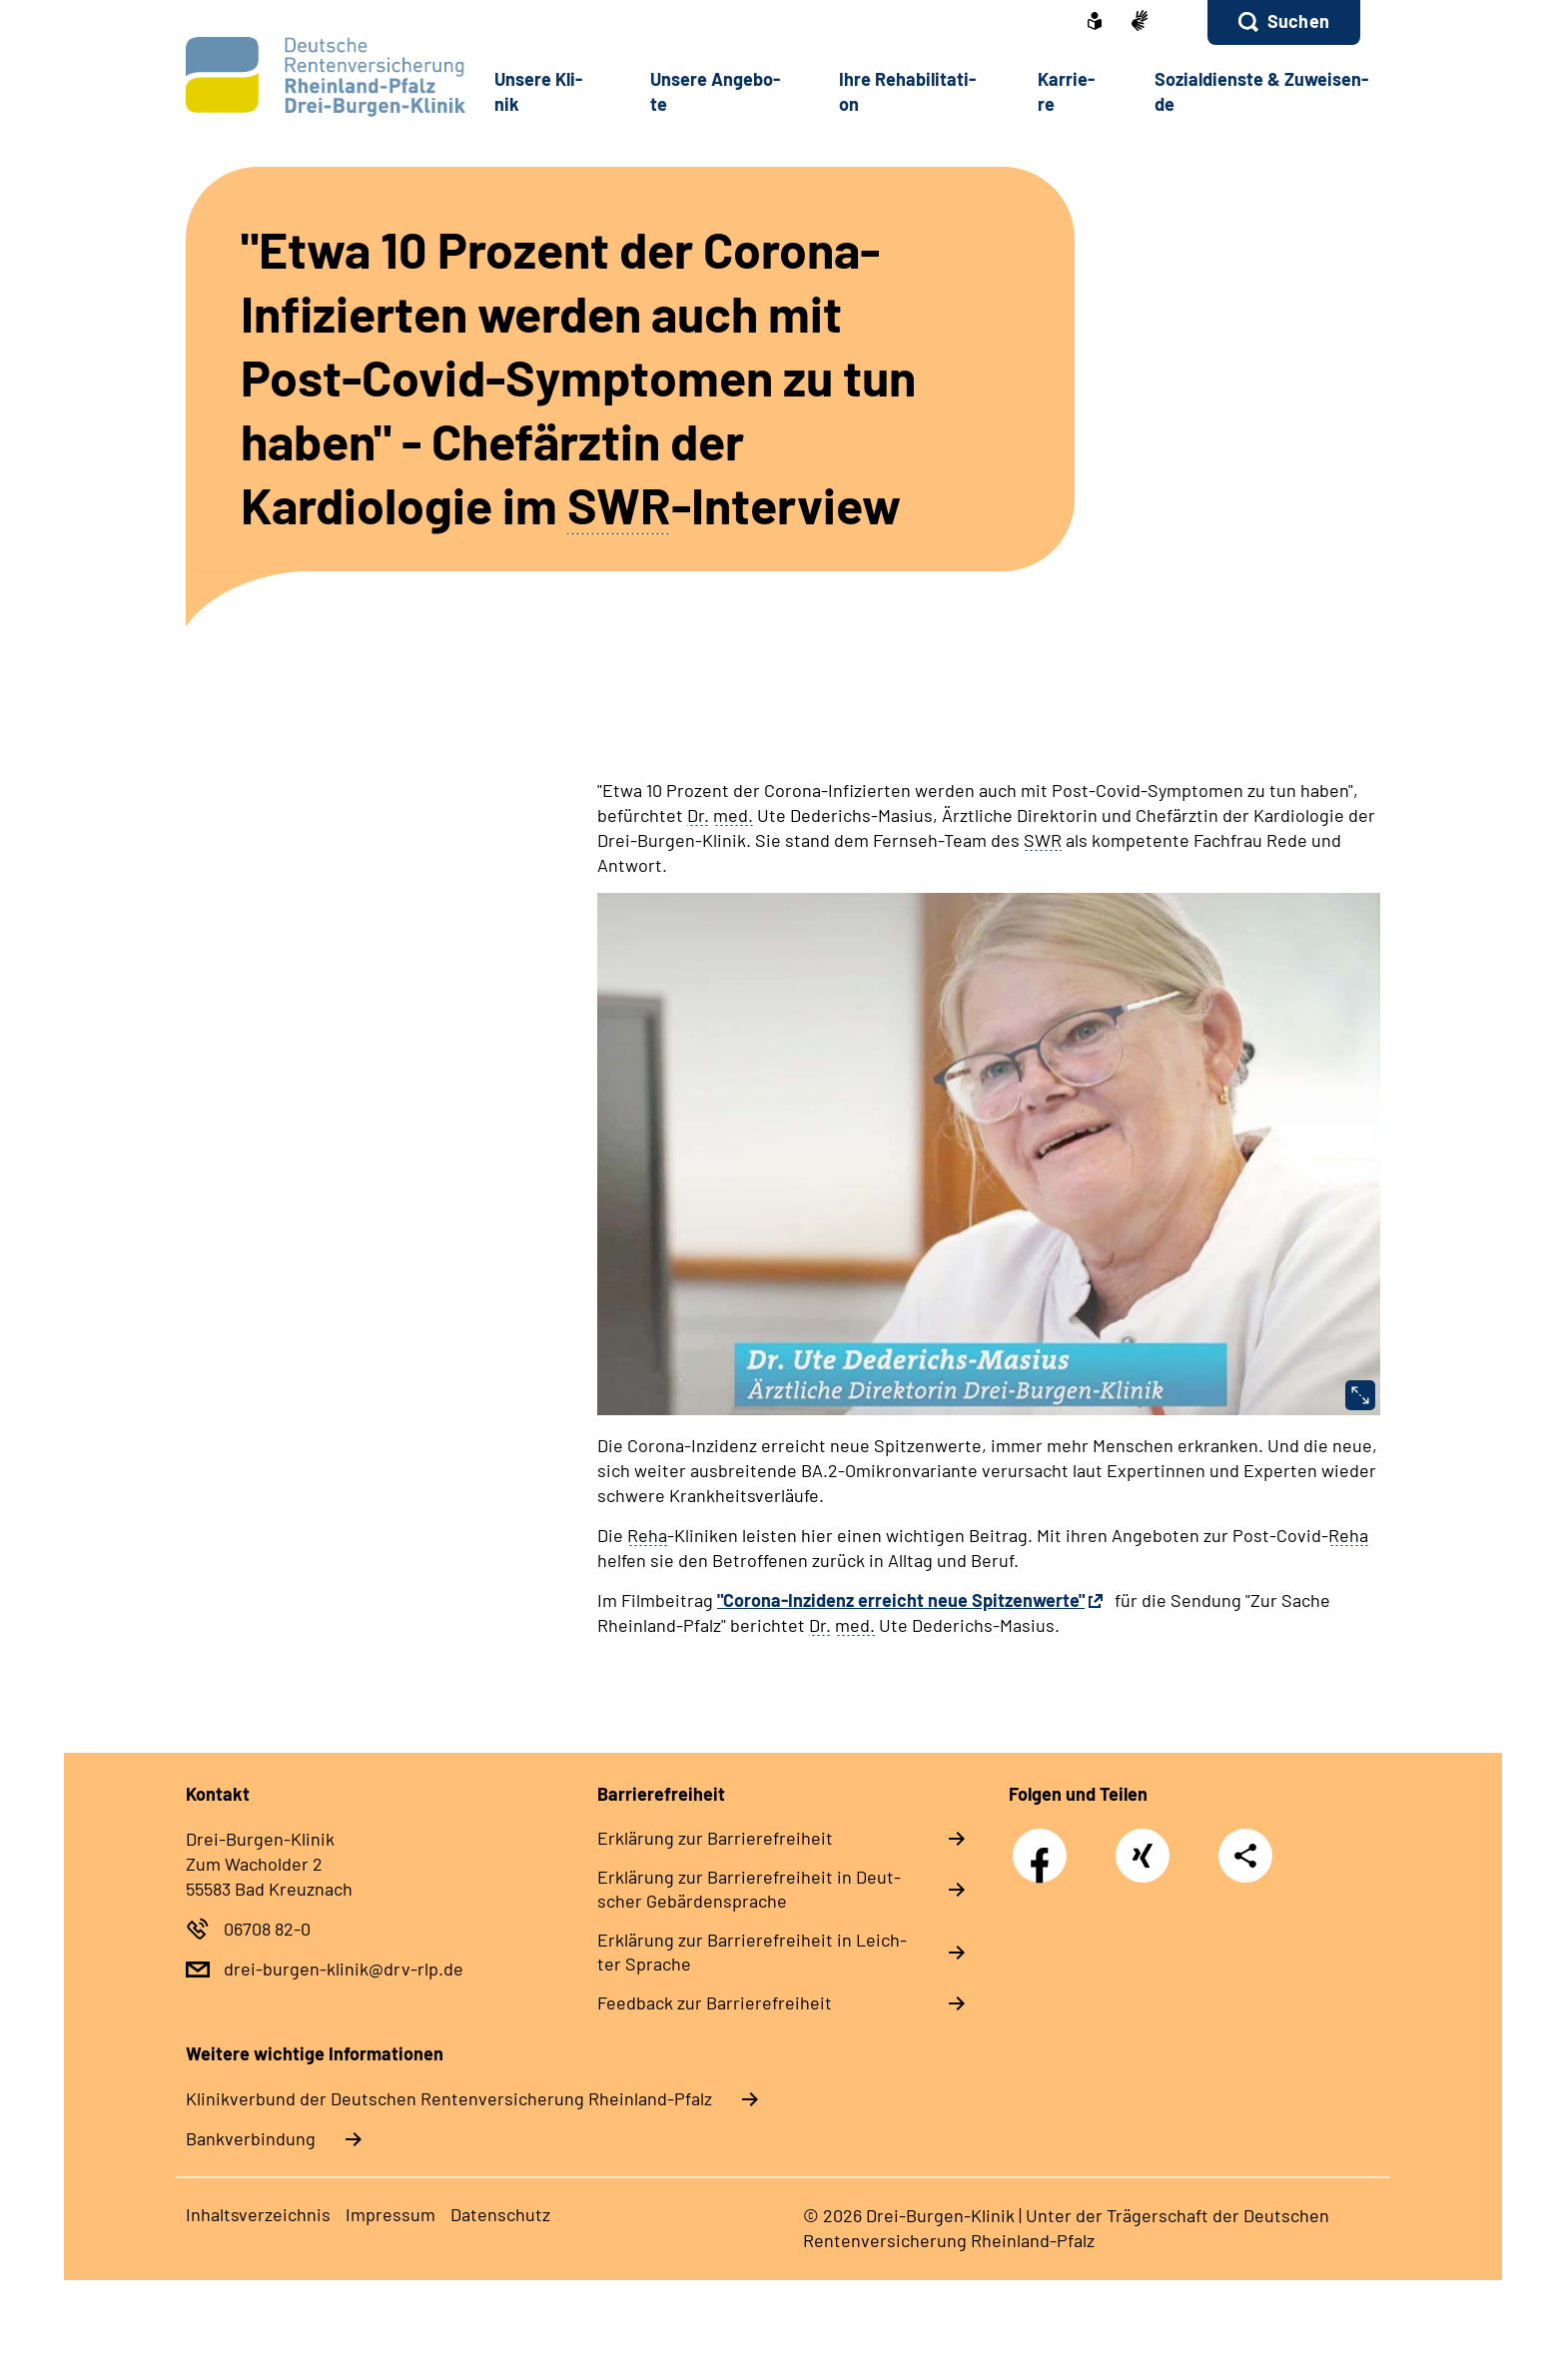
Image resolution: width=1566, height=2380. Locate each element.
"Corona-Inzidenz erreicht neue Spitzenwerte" (901, 1600)
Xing (1143, 1845)
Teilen (1245, 1854)
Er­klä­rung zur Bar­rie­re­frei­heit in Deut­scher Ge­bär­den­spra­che (749, 1889)
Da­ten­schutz (500, 2214)
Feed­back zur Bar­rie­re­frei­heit (714, 2002)
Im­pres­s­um (390, 2214)
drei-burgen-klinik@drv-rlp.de (343, 1969)
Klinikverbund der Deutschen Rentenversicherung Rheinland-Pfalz (449, 2098)
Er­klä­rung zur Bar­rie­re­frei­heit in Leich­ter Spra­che (752, 1952)
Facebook (1045, 1845)
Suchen (1298, 21)
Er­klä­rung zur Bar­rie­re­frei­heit (715, 1838)
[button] (1283, 22)
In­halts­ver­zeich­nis (258, 2214)
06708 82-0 (267, 1929)
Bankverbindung (251, 2138)
